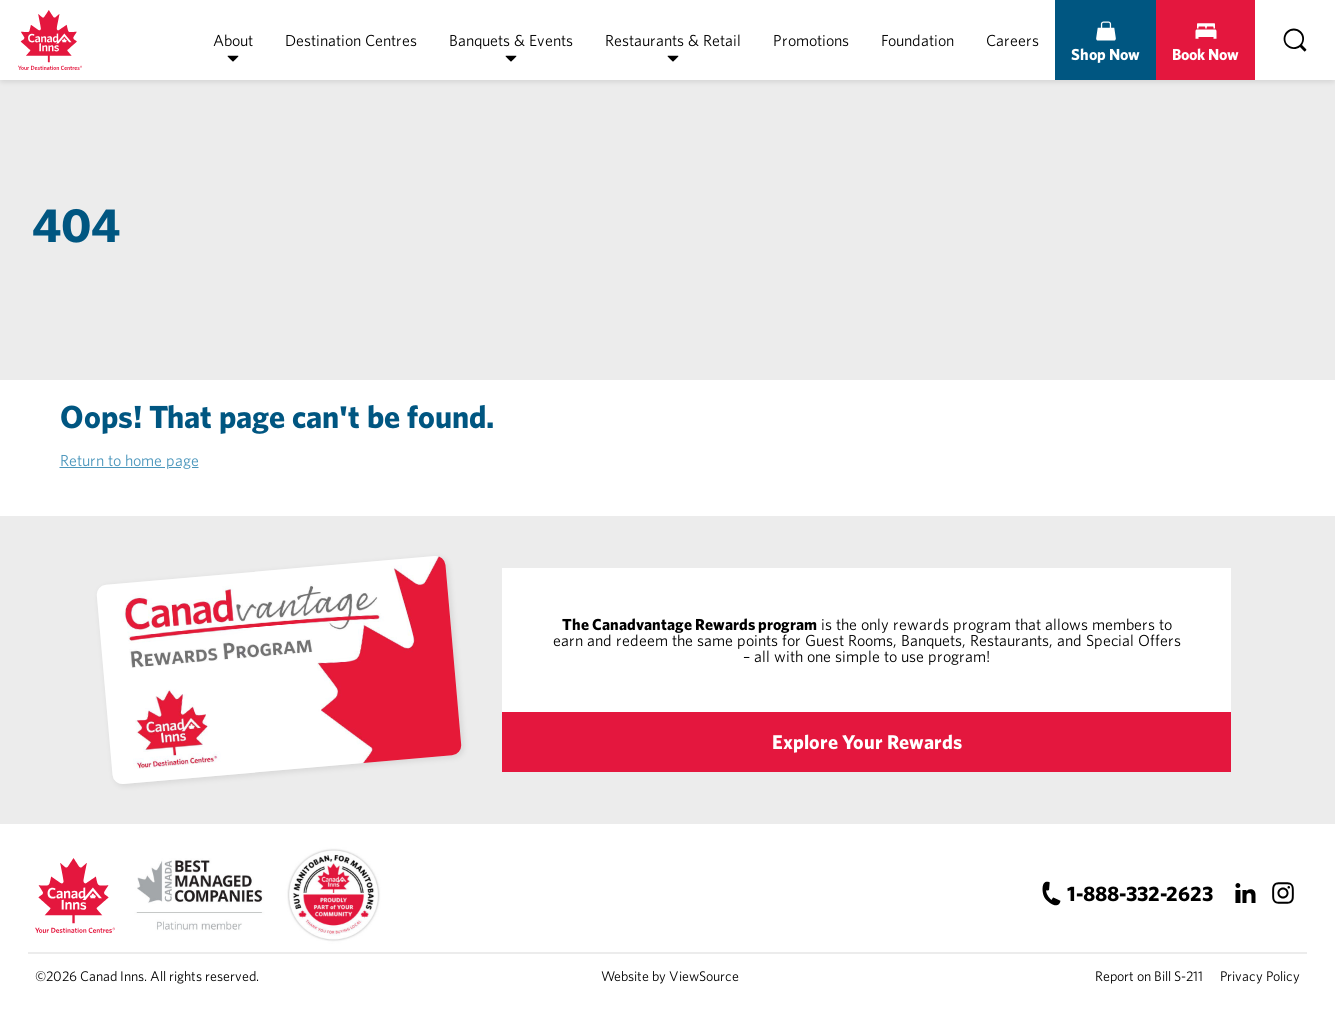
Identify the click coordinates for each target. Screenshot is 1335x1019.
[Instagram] (1282, 893)
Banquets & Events (511, 40)
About (233, 40)
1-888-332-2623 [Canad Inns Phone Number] (1140, 893)
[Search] (1295, 40)
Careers (1012, 40)
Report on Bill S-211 (1149, 976)
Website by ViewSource (670, 976)
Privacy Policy (1260, 976)
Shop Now (1105, 54)
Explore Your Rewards (867, 741)
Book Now (1205, 54)
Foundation (917, 40)
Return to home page (129, 460)
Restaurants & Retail (673, 40)
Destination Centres (351, 40)
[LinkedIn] (1244, 893)
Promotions (811, 40)
